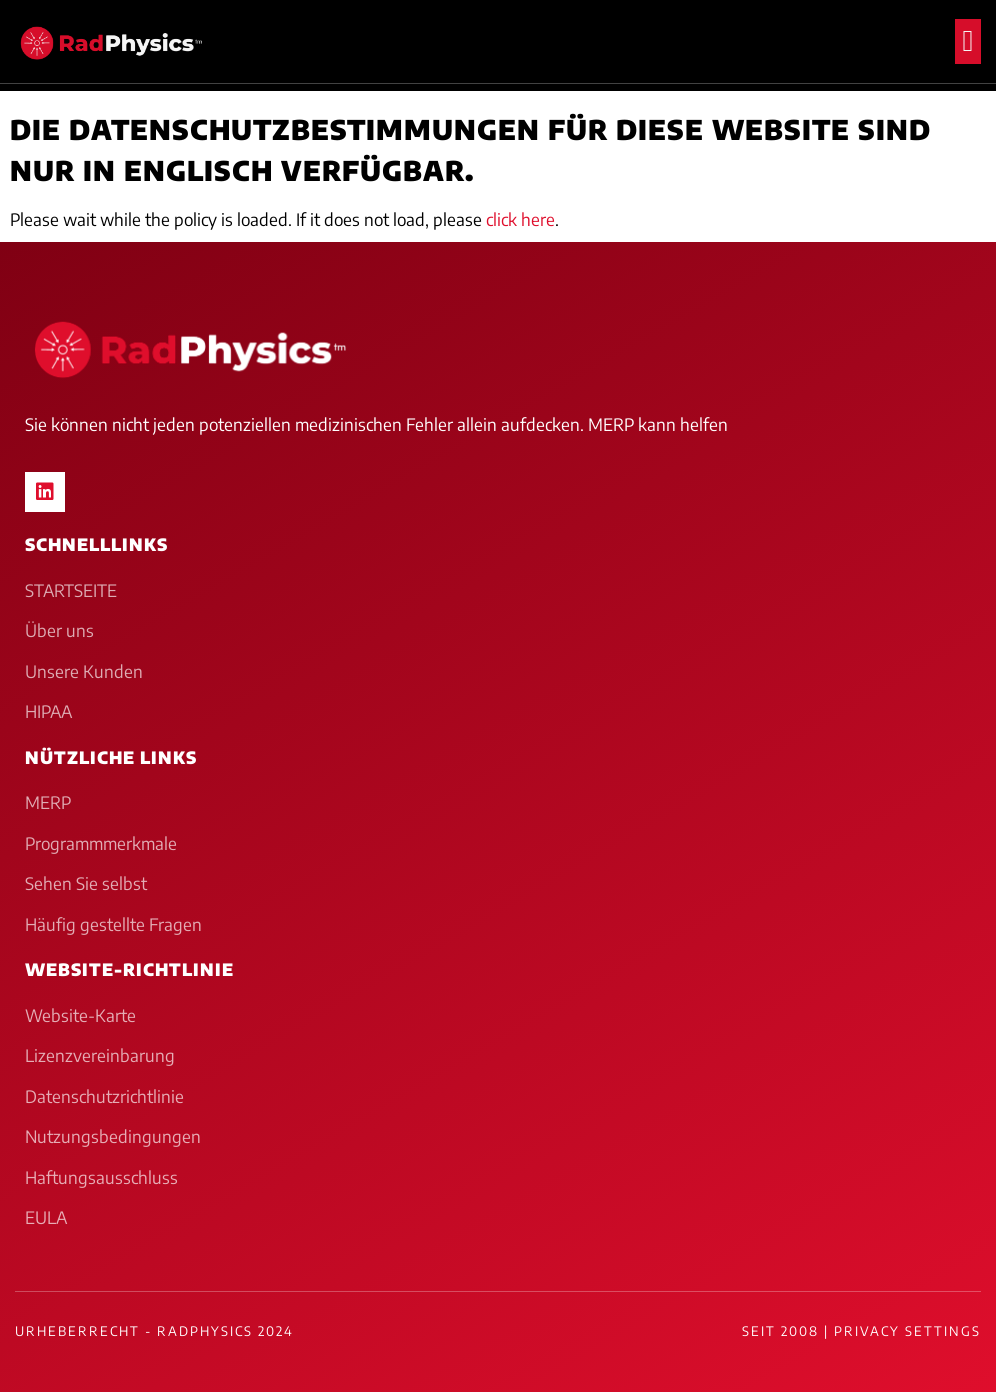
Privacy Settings (907, 1331)
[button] (968, 41)
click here (520, 219)
